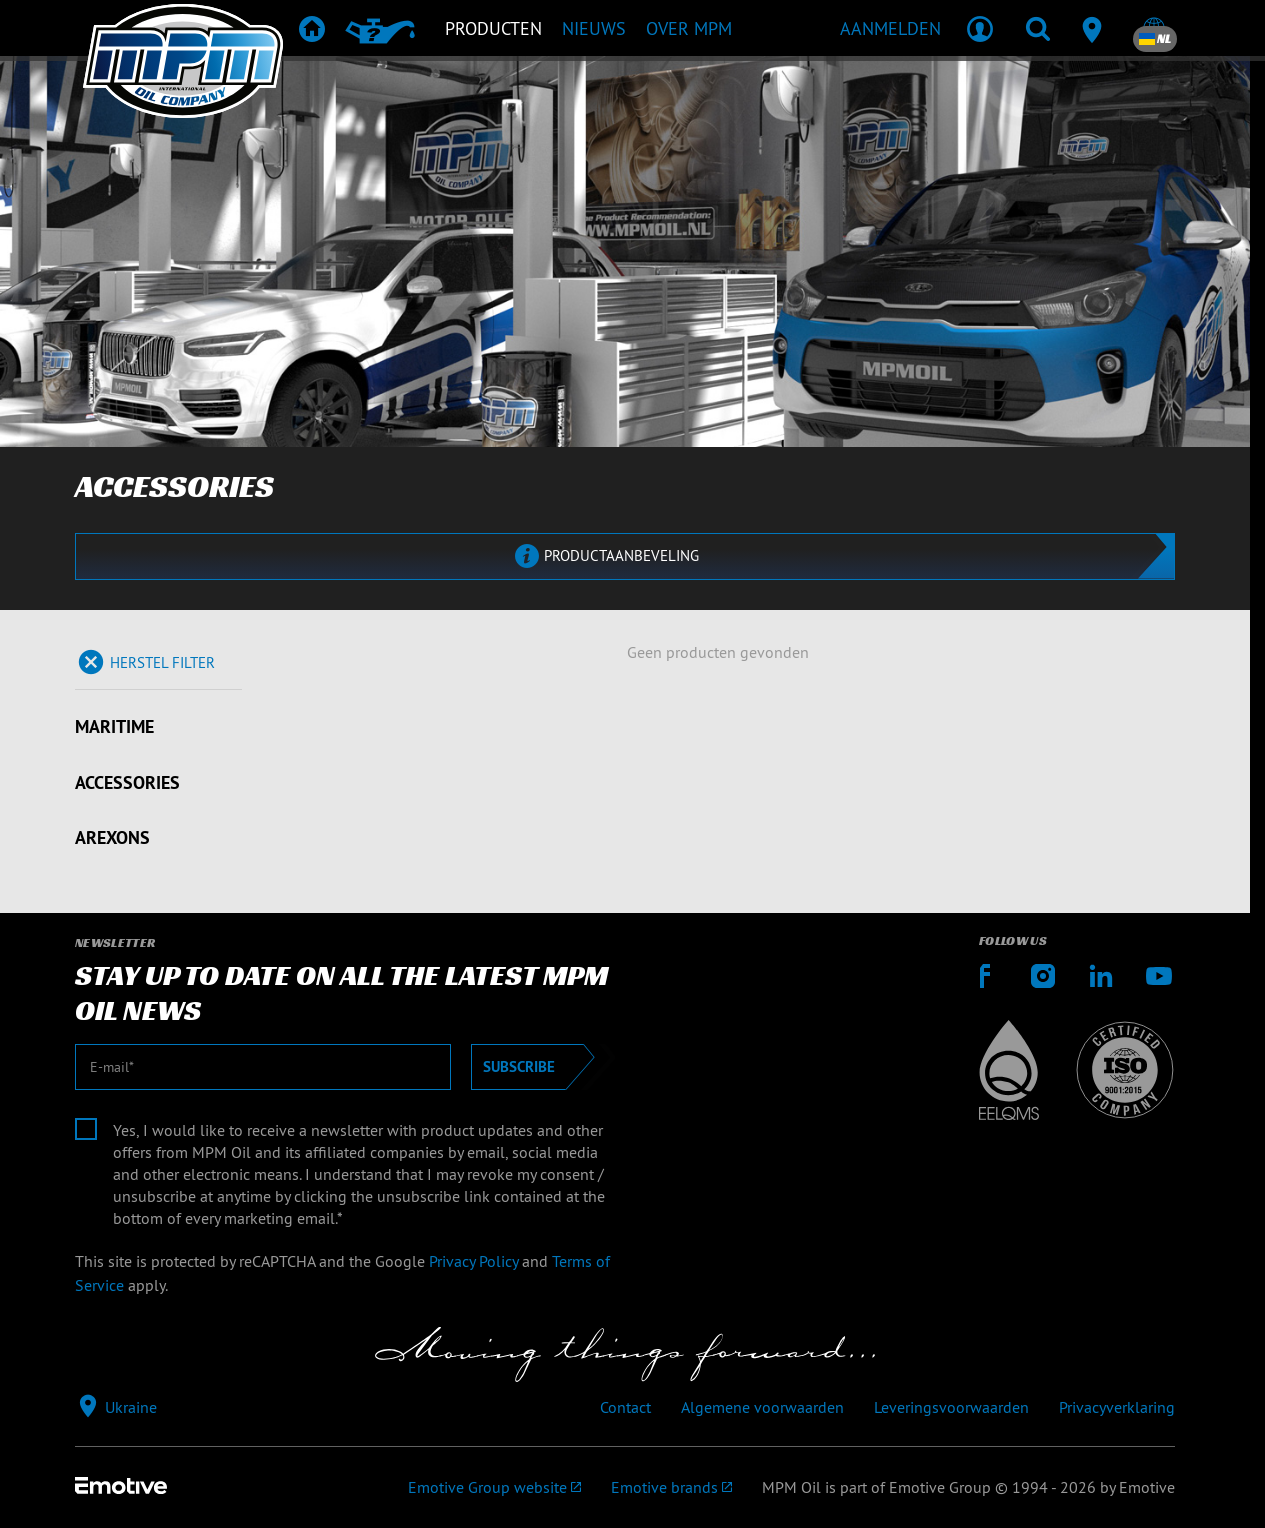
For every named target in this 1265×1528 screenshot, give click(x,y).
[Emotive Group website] (494, 1487)
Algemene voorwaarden (762, 1407)
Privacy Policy (473, 1261)
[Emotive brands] (671, 1487)
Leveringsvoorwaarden (951, 1407)
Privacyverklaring (1117, 1407)
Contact (625, 1407)
